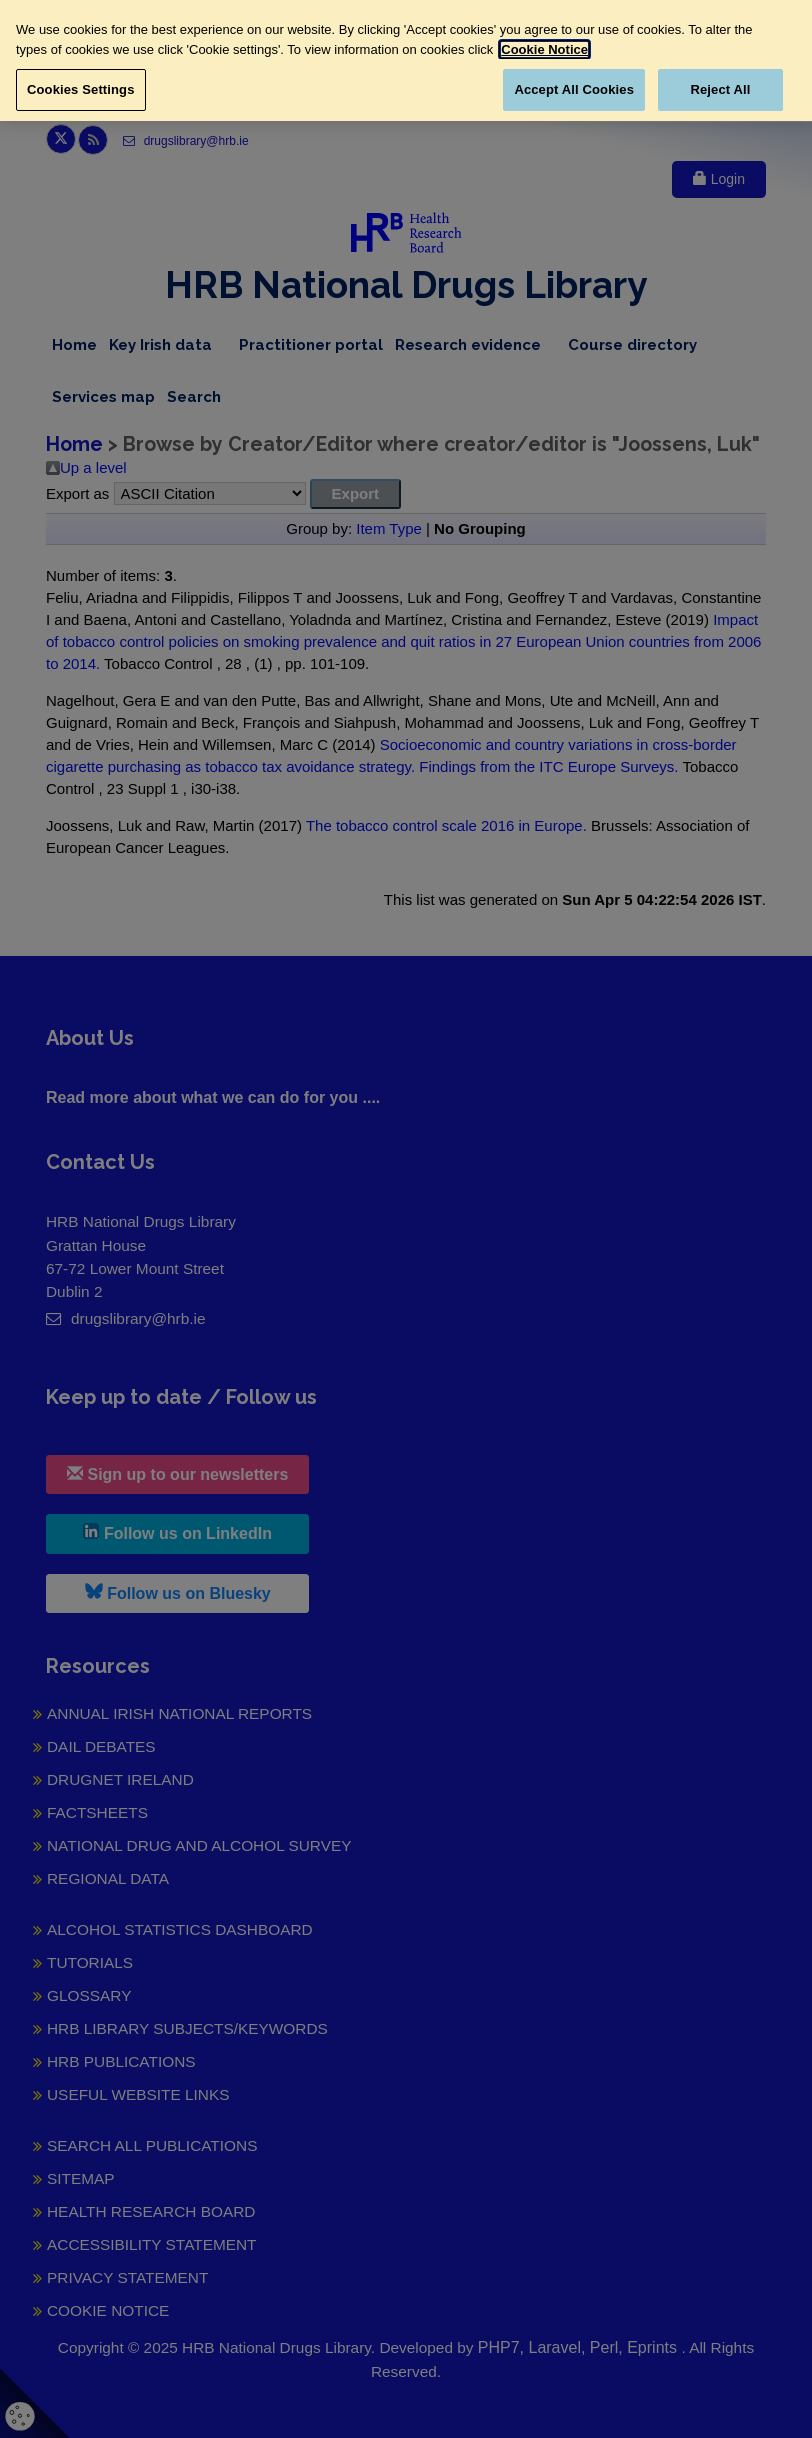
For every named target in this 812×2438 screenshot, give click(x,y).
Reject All (720, 89)
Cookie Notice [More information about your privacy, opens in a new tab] (544, 49)
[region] (406, 60)
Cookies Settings (81, 89)
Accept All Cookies (574, 89)
